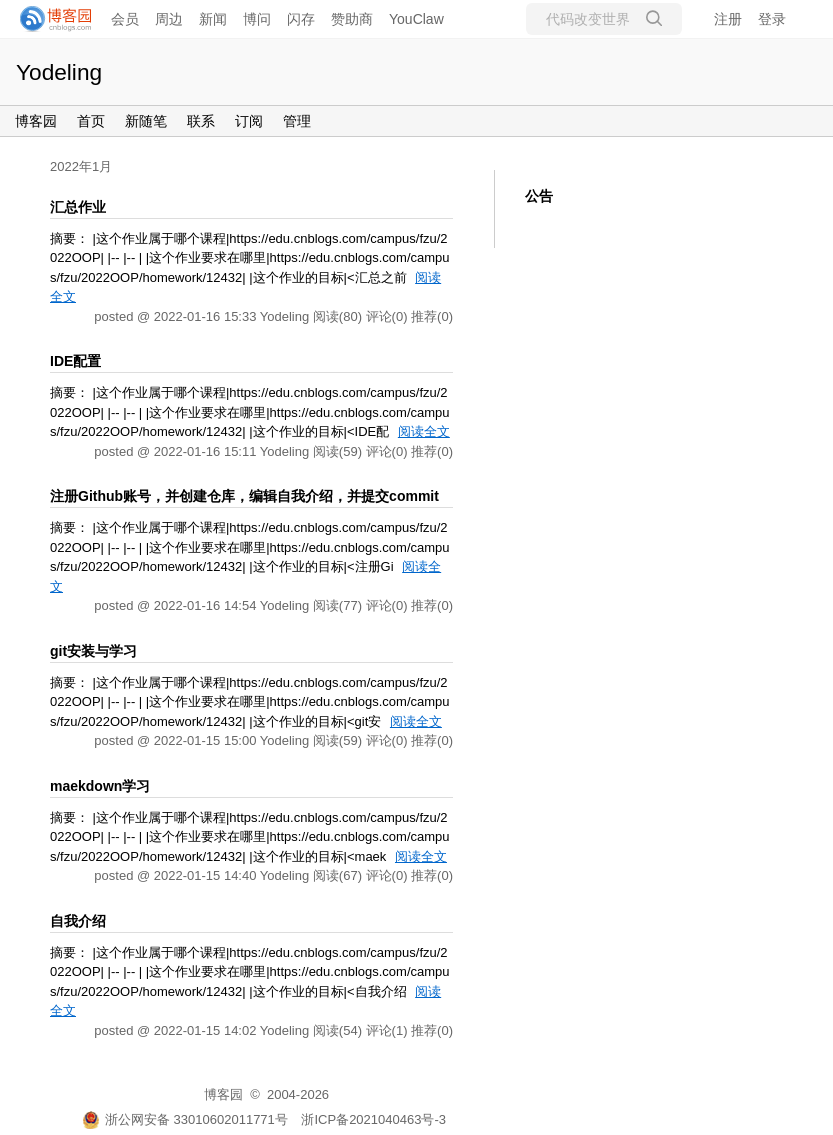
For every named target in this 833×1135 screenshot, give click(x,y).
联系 (201, 121)
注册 (728, 19)
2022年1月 (81, 166)
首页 (91, 121)
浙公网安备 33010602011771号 (185, 1119)
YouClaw (416, 19)
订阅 (249, 121)
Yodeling (59, 72)
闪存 (301, 19)
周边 (169, 19)
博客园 (36, 121)
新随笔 (146, 121)
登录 (772, 19)
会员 (125, 19)
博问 (257, 19)
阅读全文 (424, 431)
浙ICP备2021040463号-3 (373, 1119)
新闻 (213, 19)
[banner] (50, 19)
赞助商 (352, 19)
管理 (297, 121)
